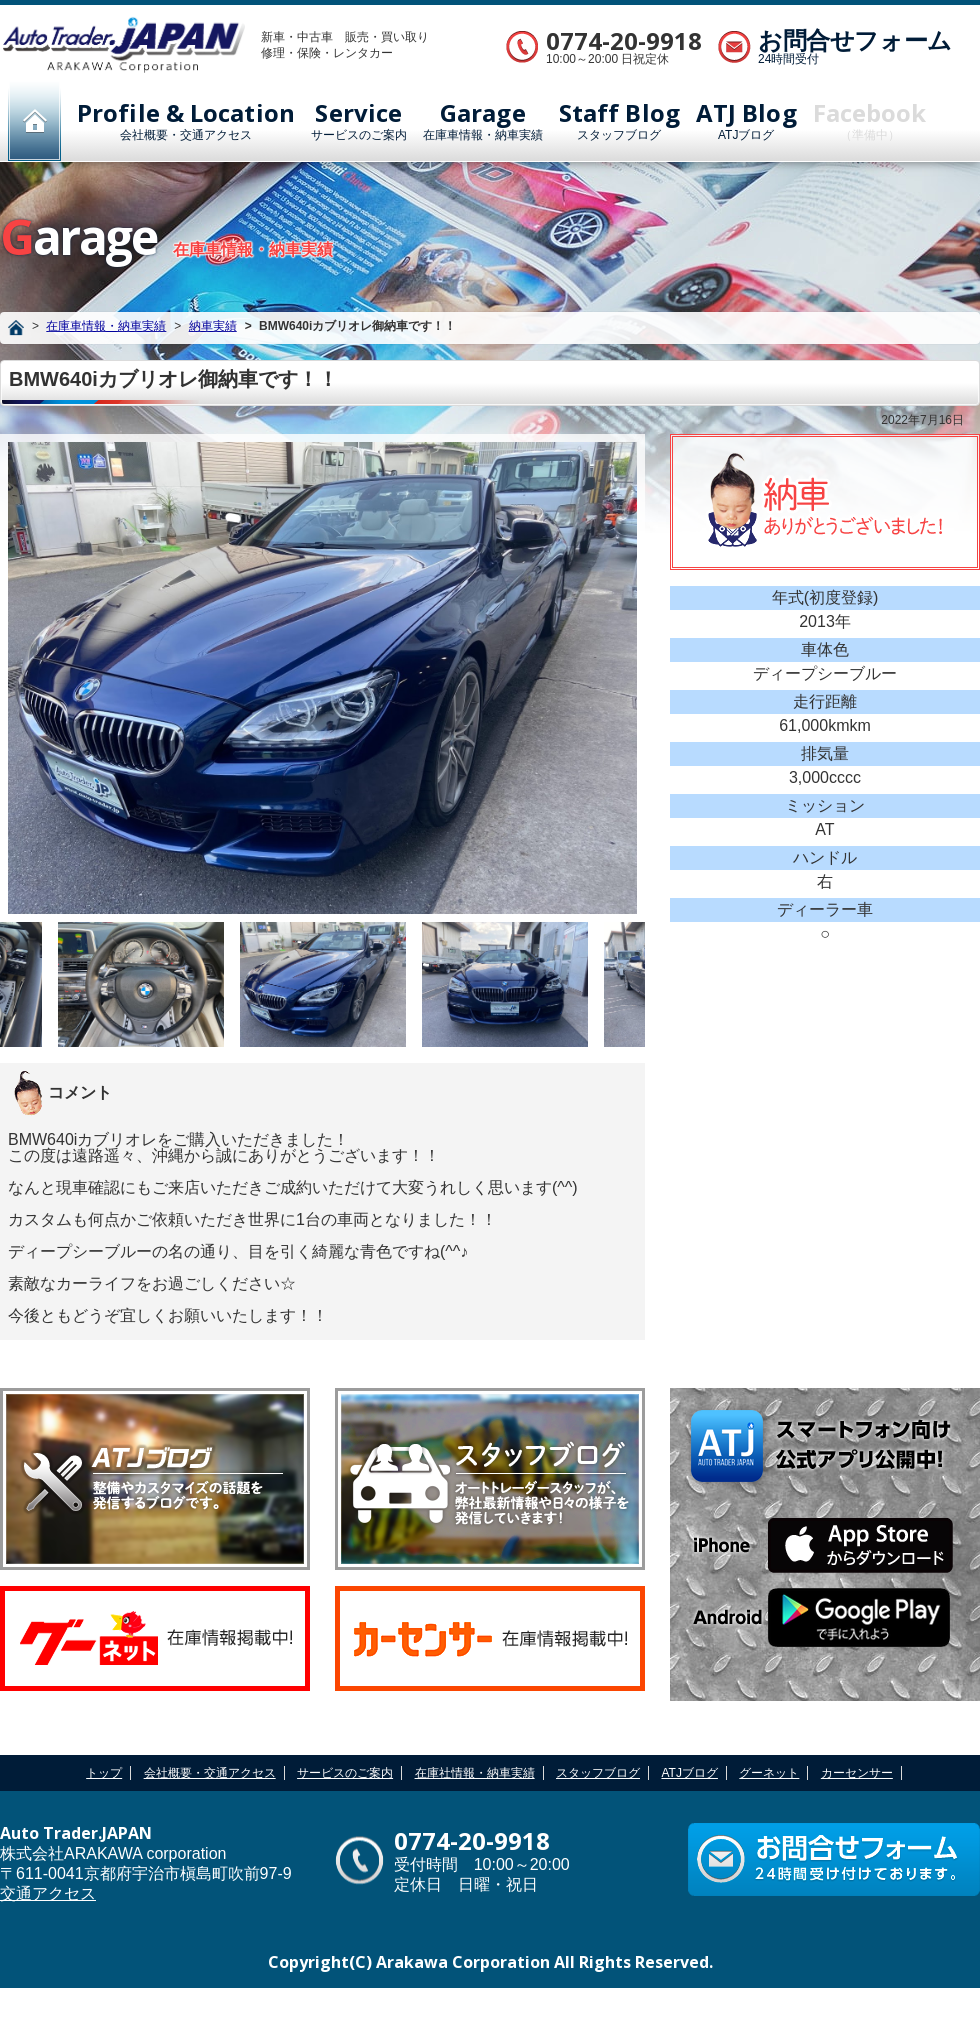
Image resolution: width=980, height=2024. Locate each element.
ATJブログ (746, 121)
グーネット (769, 1773)
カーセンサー (857, 1773)
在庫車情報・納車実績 (483, 121)
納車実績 (213, 326)
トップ (104, 1773)
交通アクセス (48, 1893)
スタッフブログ (619, 121)
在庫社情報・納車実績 (475, 1773)
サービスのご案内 (359, 121)
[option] (322, 678)
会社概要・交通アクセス (186, 121)
